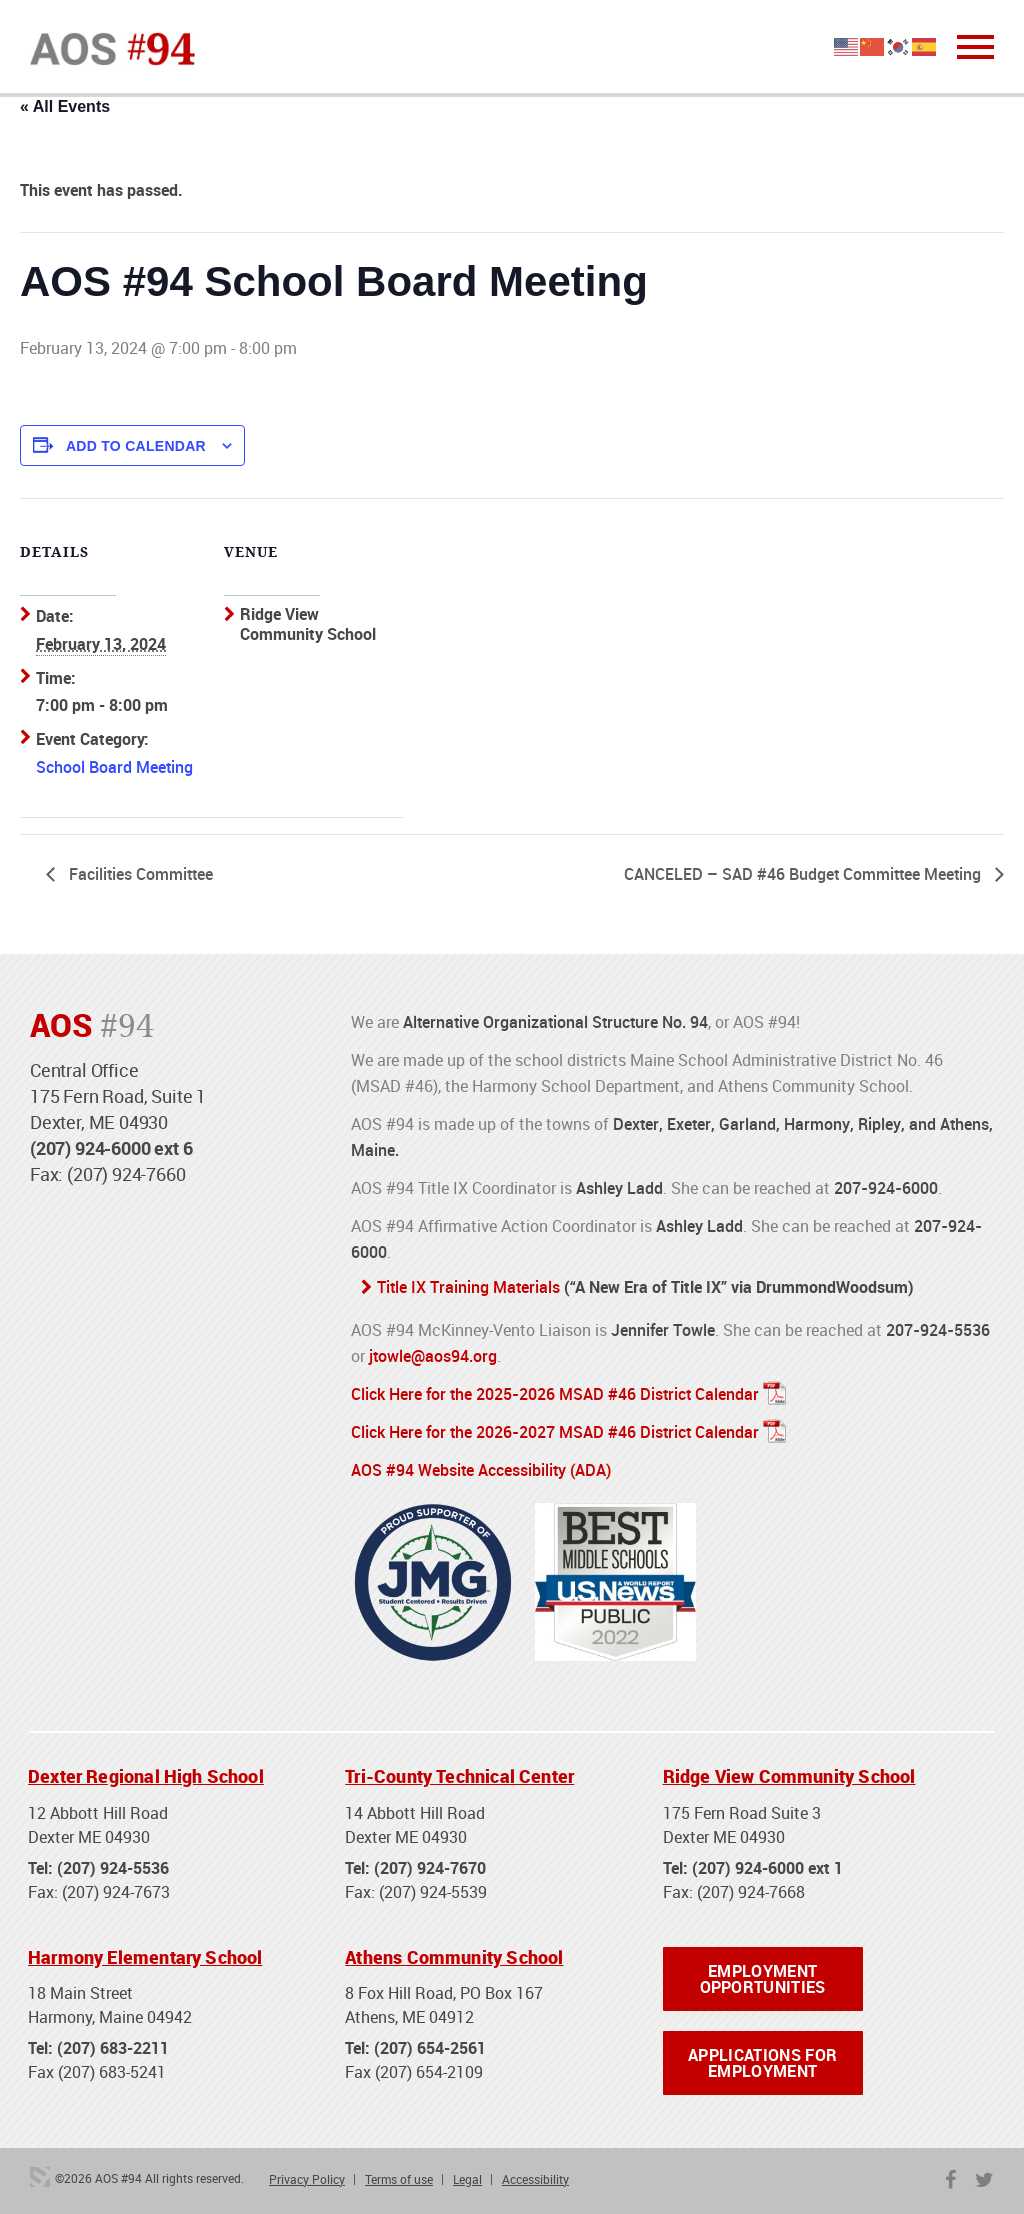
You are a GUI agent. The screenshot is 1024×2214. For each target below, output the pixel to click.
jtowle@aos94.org (433, 1356)
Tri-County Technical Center (459, 1776)
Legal (467, 2179)
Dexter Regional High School (146, 1776)
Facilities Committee (139, 874)
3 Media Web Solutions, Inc (40, 2177)
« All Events (65, 106)
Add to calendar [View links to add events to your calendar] (136, 446)
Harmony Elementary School (145, 1957)
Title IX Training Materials (468, 1287)
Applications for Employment (762, 2063)
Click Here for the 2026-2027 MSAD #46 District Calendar (555, 1432)
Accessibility (535, 2179)
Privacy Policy (307, 2179)
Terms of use (399, 2179)
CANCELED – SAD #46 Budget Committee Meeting (804, 874)
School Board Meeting (114, 767)
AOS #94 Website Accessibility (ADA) (481, 1470)
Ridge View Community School (789, 1776)
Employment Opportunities (763, 1979)
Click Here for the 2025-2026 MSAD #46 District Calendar (555, 1394)
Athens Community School (454, 1957)
